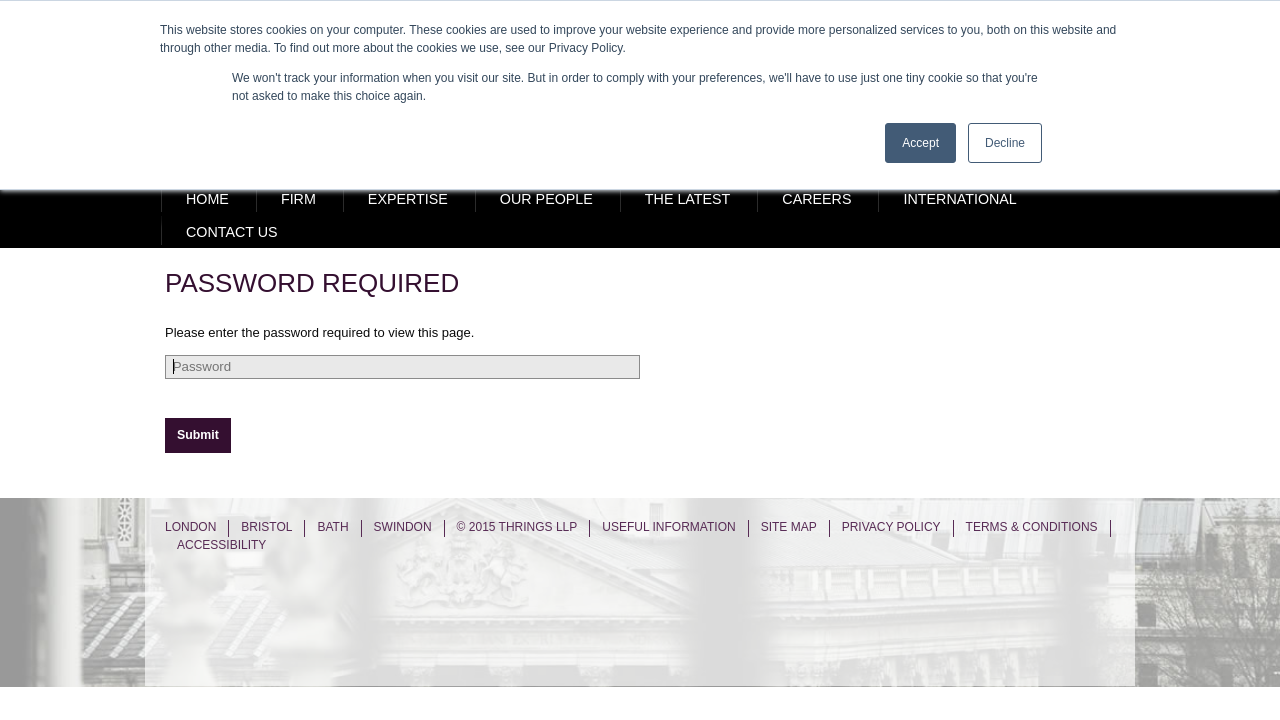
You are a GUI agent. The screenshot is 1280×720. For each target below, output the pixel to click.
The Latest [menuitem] (688, 199)
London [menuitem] (190, 527)
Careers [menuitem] (816, 199)
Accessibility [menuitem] (221, 545)
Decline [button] (1005, 143)
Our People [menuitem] (546, 199)
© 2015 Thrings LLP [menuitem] (517, 527)
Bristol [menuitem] (266, 527)
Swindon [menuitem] (403, 527)
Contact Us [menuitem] (232, 232)
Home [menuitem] (207, 199)
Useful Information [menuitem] (668, 527)
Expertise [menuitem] (408, 199)
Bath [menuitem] (332, 527)
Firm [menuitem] (298, 199)
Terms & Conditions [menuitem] (1032, 527)
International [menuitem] (959, 199)
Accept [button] (920, 143)
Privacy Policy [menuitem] (891, 527)
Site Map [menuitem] (789, 527)
